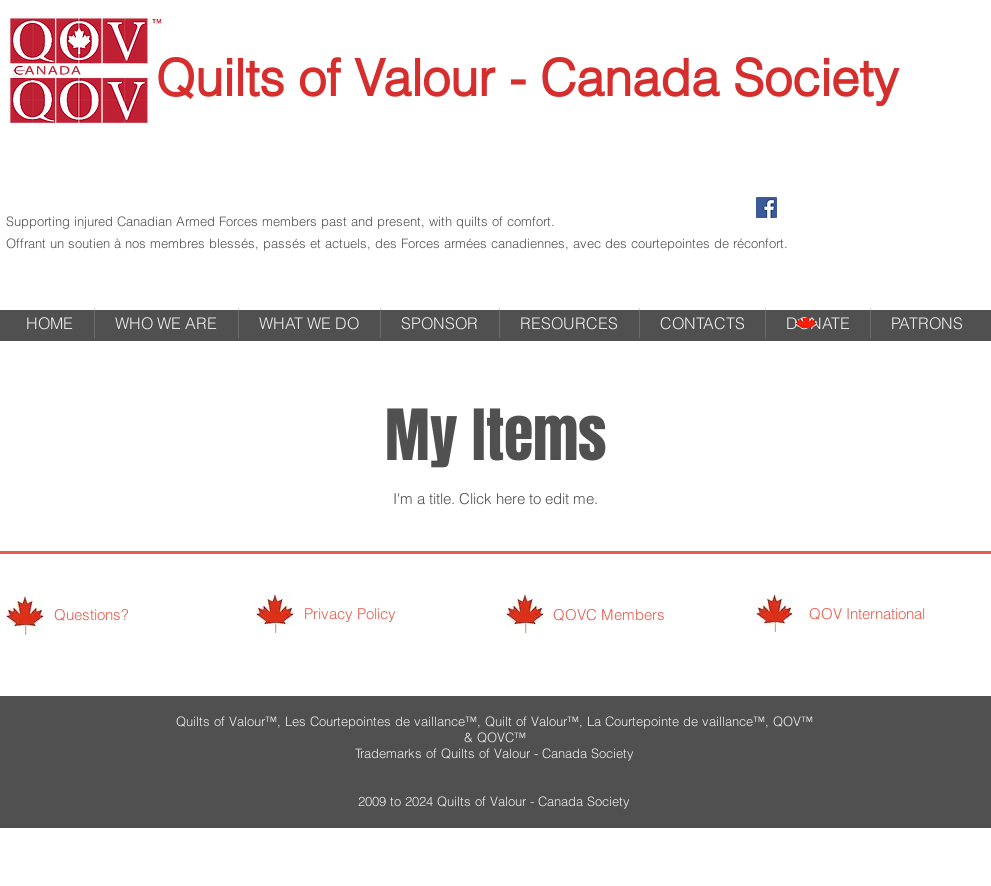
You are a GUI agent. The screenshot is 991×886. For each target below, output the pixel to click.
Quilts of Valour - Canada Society (527, 78)
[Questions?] (92, 614)
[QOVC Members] (609, 614)
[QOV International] (867, 613)
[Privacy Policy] (350, 613)
